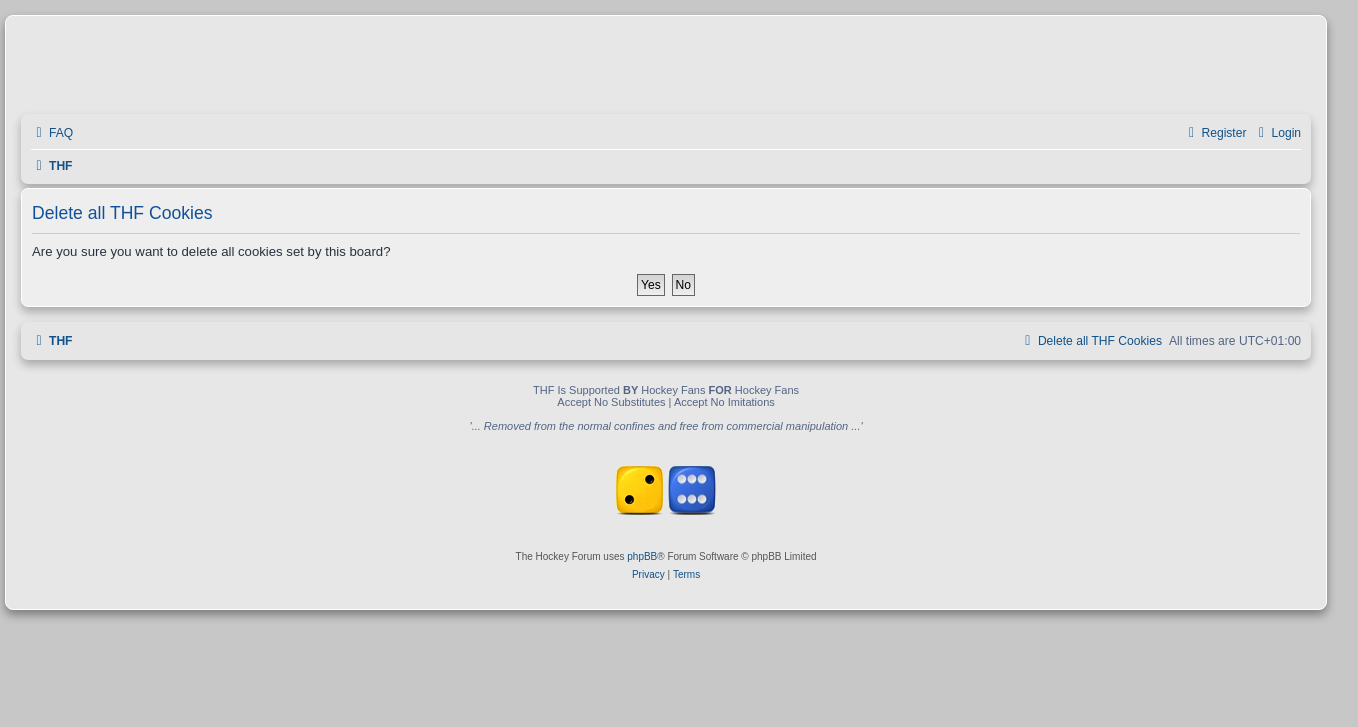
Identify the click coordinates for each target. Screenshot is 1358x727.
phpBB (642, 556)
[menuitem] (52, 133)
